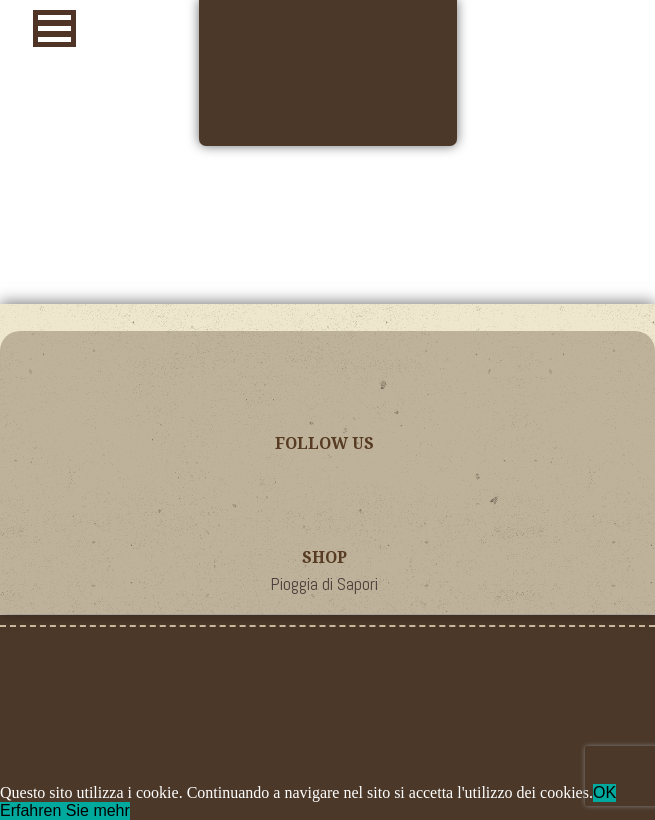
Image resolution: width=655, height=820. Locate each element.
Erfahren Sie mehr (65, 810)
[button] (54, 28)
